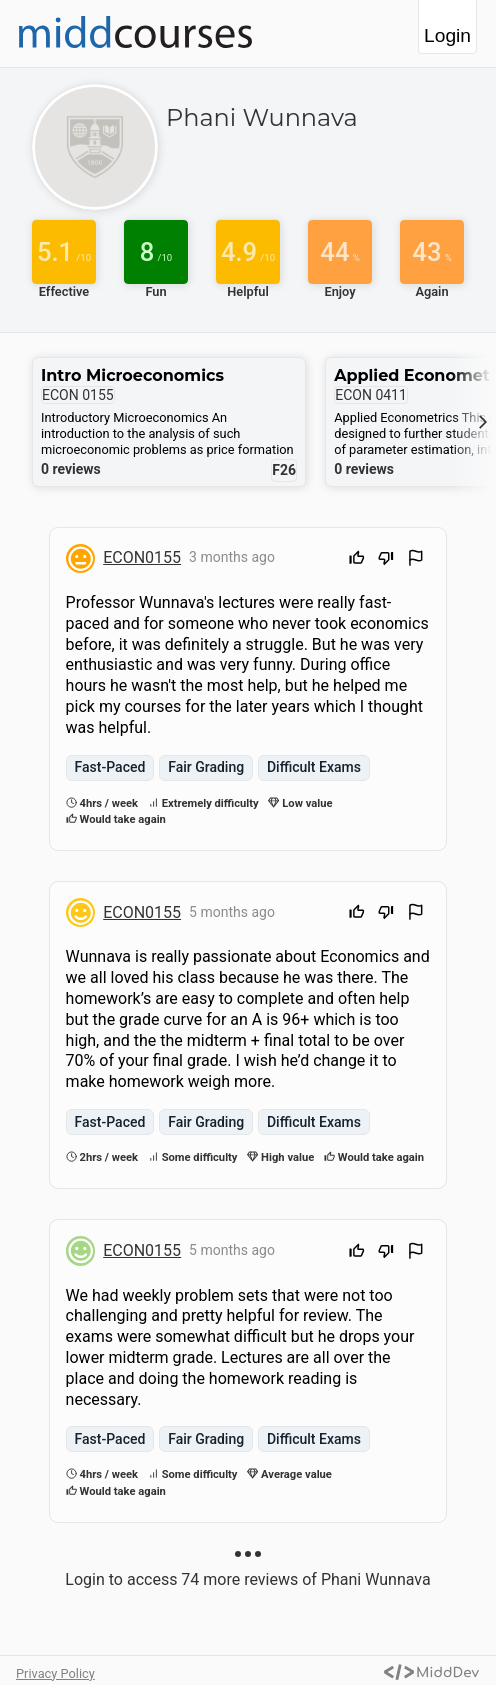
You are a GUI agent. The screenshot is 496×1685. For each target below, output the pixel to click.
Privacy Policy (55, 1673)
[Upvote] (357, 560)
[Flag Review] (416, 560)
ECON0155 (142, 557)
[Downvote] (386, 560)
